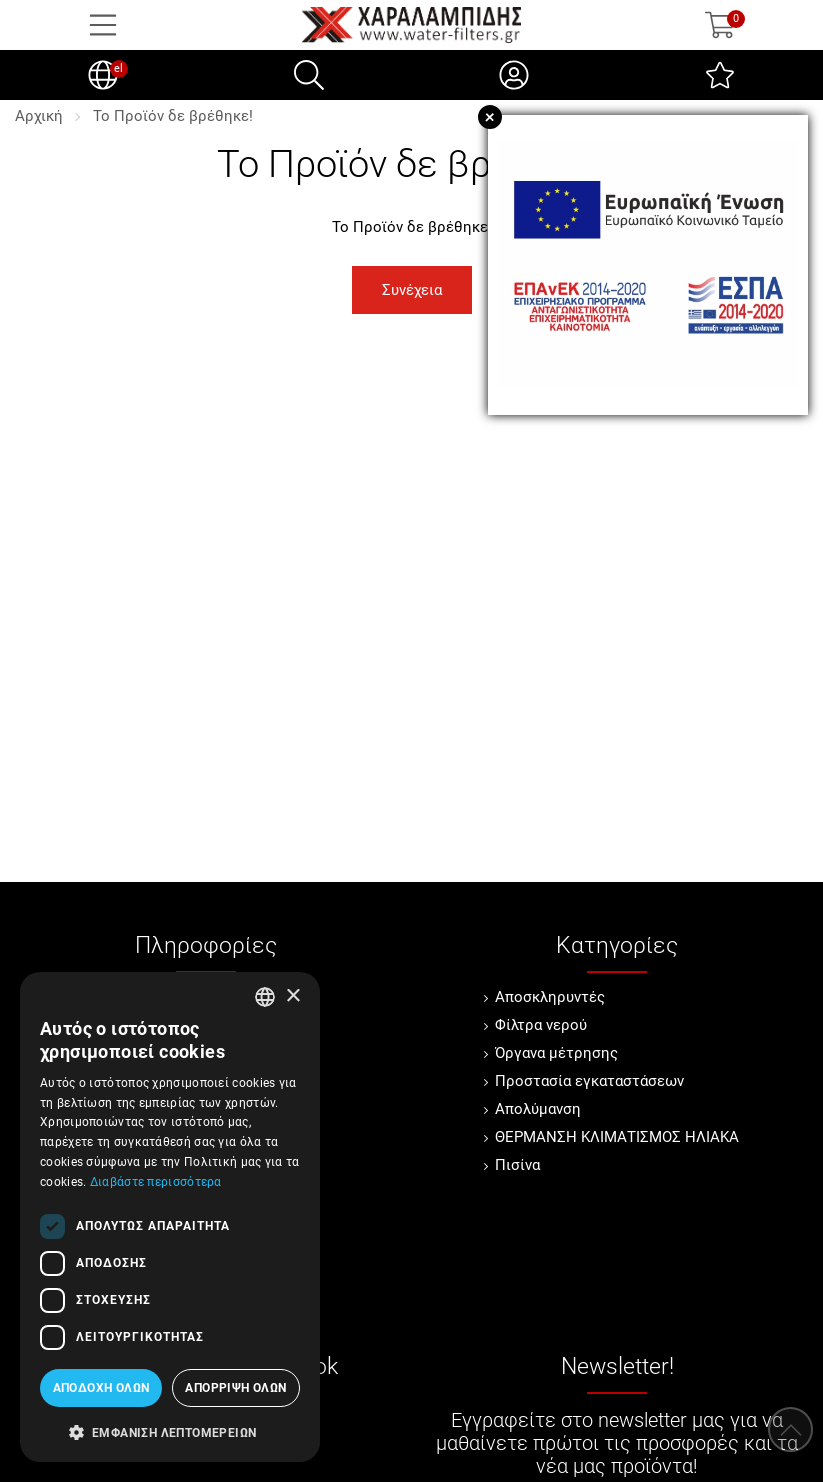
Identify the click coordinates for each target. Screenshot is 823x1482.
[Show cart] (720, 25)
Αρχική (39, 116)
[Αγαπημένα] (720, 75)
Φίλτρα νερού (541, 1025)
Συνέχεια (412, 290)
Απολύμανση (538, 1109)
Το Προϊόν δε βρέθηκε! (173, 116)
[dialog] (170, 1217)
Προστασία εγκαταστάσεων (589, 1081)
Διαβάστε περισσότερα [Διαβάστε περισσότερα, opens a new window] (156, 1182)
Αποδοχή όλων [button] (101, 1388)
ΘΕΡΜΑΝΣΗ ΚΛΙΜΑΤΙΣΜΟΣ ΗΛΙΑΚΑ (617, 1137)
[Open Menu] (103, 25)
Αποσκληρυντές (550, 997)
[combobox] (265, 997)
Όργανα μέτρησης (556, 1053)
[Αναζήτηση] (309, 75)
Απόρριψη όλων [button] (235, 1388)
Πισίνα (517, 1165)
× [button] (292, 996)
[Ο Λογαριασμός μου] (514, 75)
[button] (170, 1431)
